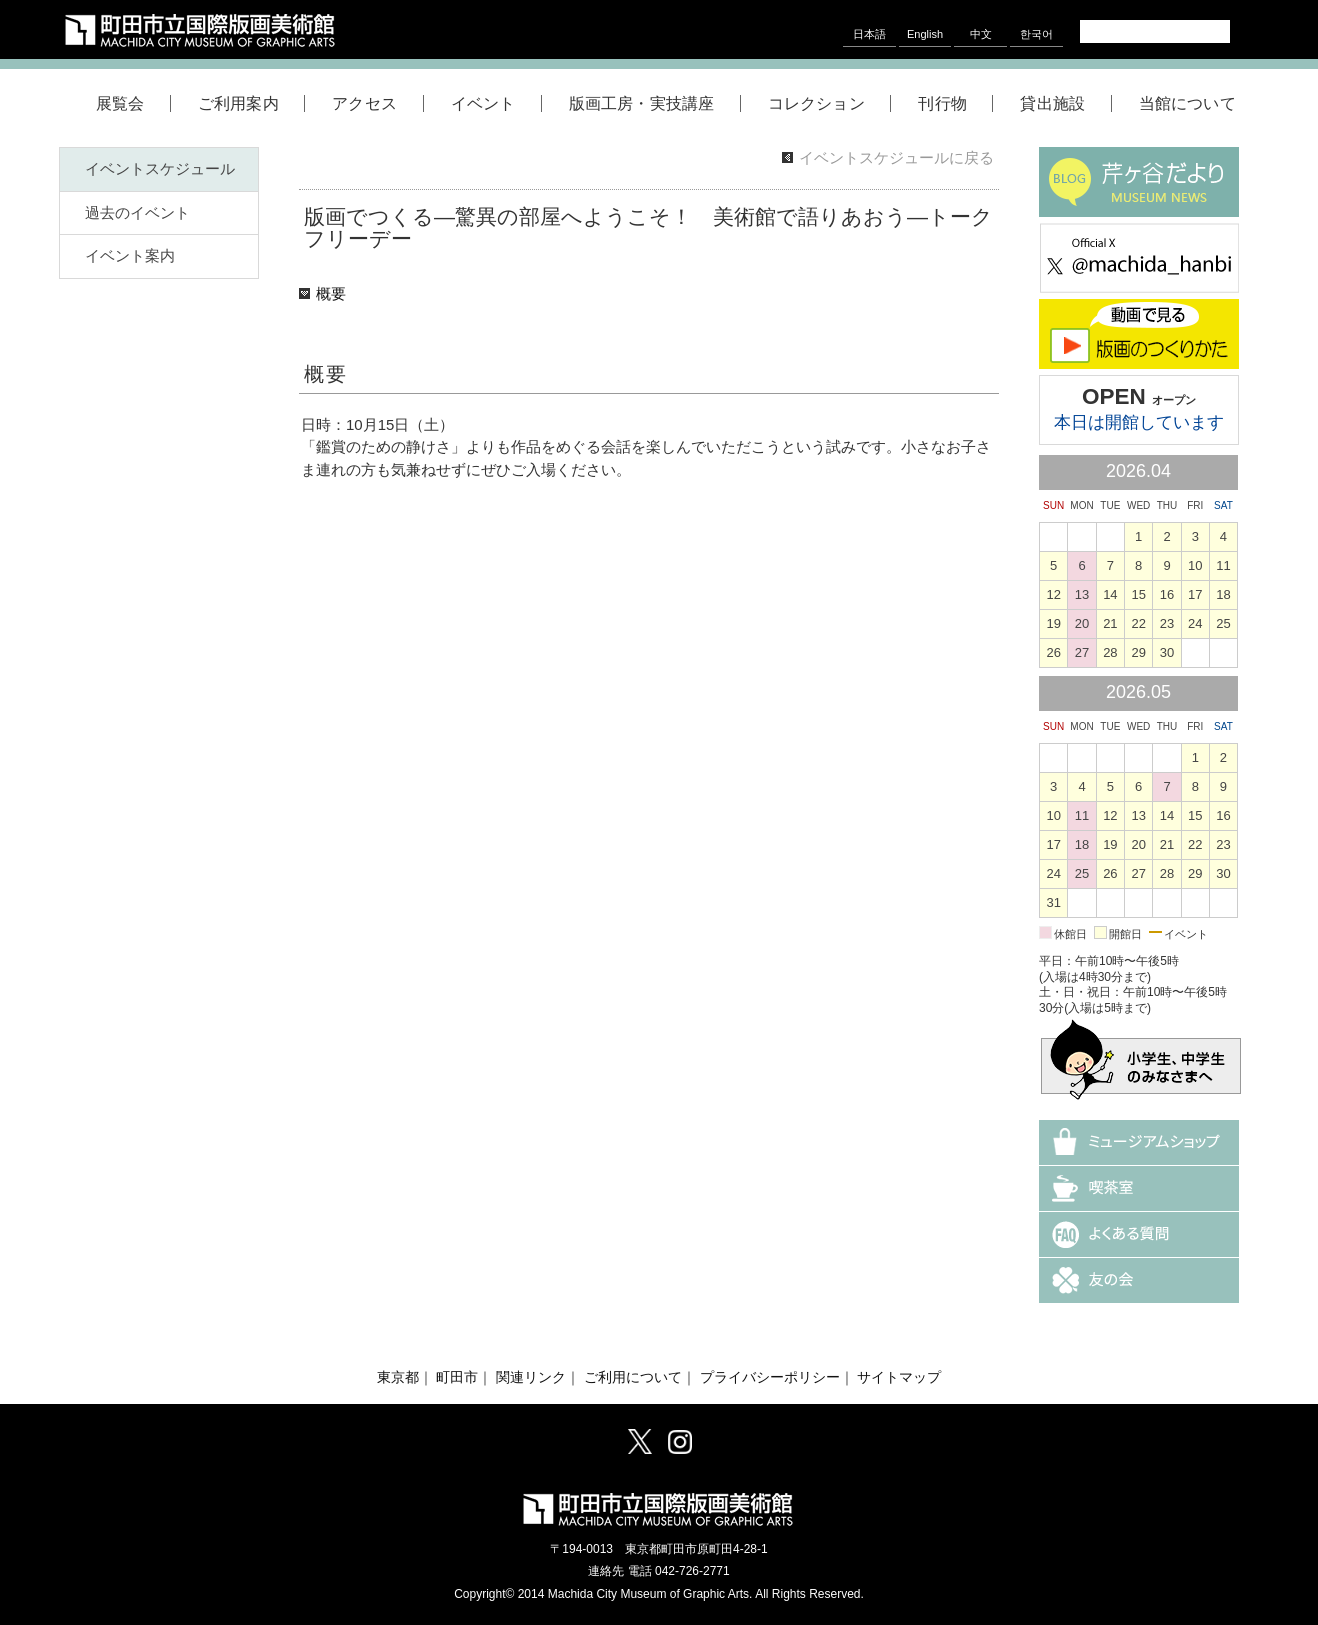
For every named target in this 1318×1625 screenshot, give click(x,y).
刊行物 (955, 103)
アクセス (377, 103)
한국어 (1036, 34)
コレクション (830, 103)
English (925, 34)
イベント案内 (130, 255)
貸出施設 (1065, 103)
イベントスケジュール (160, 168)
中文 (981, 34)
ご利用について (633, 1377)
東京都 (398, 1377)
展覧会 (133, 103)
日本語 (869, 34)
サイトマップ (899, 1377)
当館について (1187, 103)
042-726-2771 (692, 1571)
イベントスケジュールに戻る (896, 157)
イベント (496, 103)
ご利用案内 (251, 103)
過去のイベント (137, 212)
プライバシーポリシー (770, 1377)
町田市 (457, 1377)
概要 (331, 293)
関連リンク (531, 1377)
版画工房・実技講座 (655, 103)
